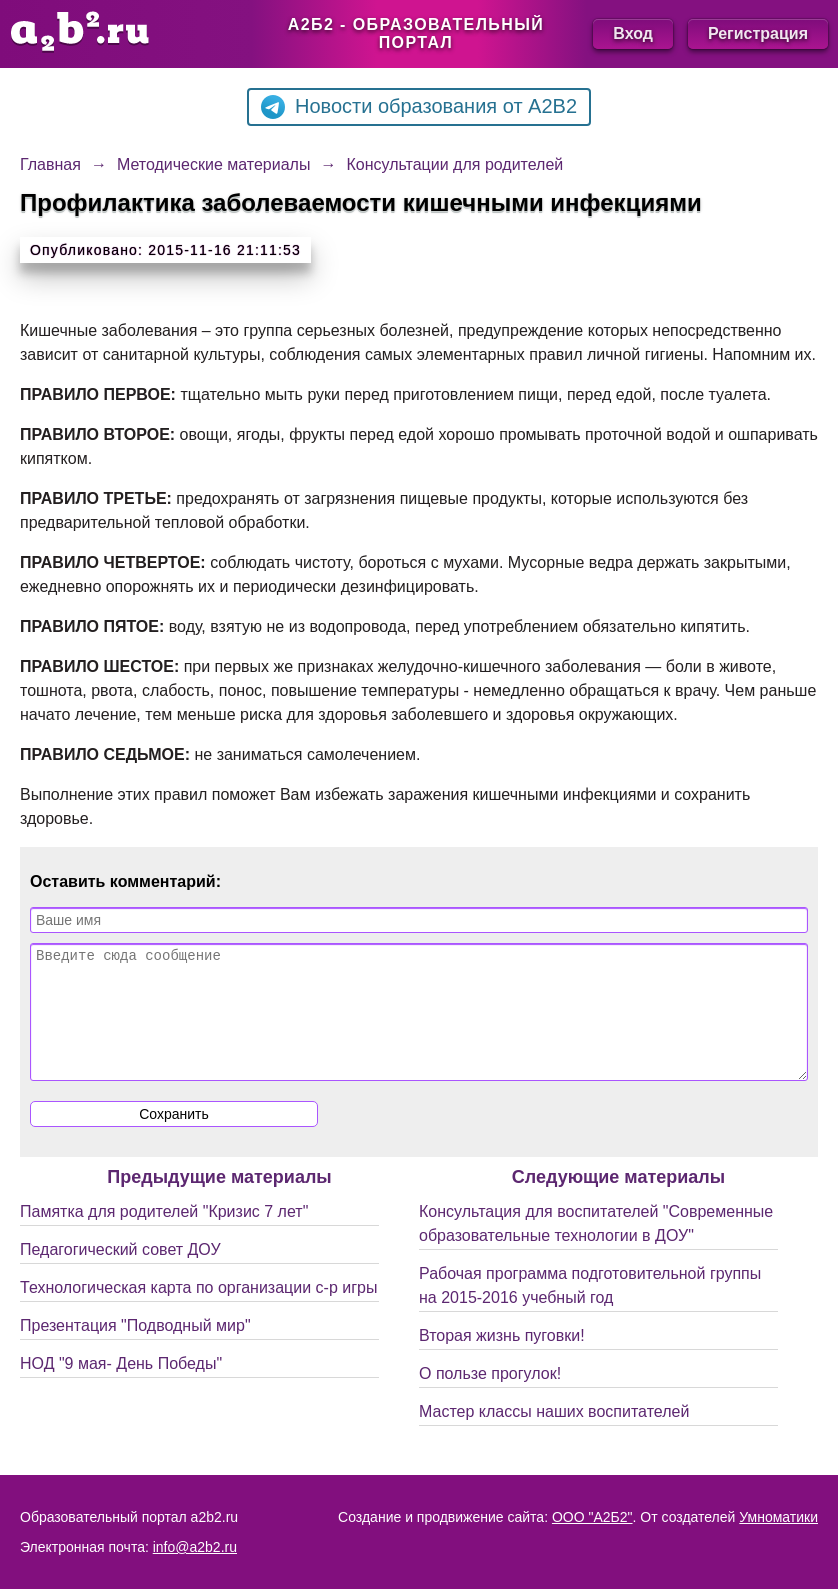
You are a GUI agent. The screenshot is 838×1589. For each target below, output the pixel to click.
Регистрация (758, 33)
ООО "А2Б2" (592, 1517)
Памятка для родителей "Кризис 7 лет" (164, 1235)
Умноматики (778, 1517)
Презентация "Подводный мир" (135, 1349)
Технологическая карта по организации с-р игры (198, 1311)
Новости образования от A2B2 (419, 107)
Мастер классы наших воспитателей (554, 1435)
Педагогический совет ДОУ (120, 1273)
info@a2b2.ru (195, 1547)
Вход (633, 33)
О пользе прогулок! (490, 1397)
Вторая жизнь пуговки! (502, 1359)
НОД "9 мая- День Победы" (121, 1387)
